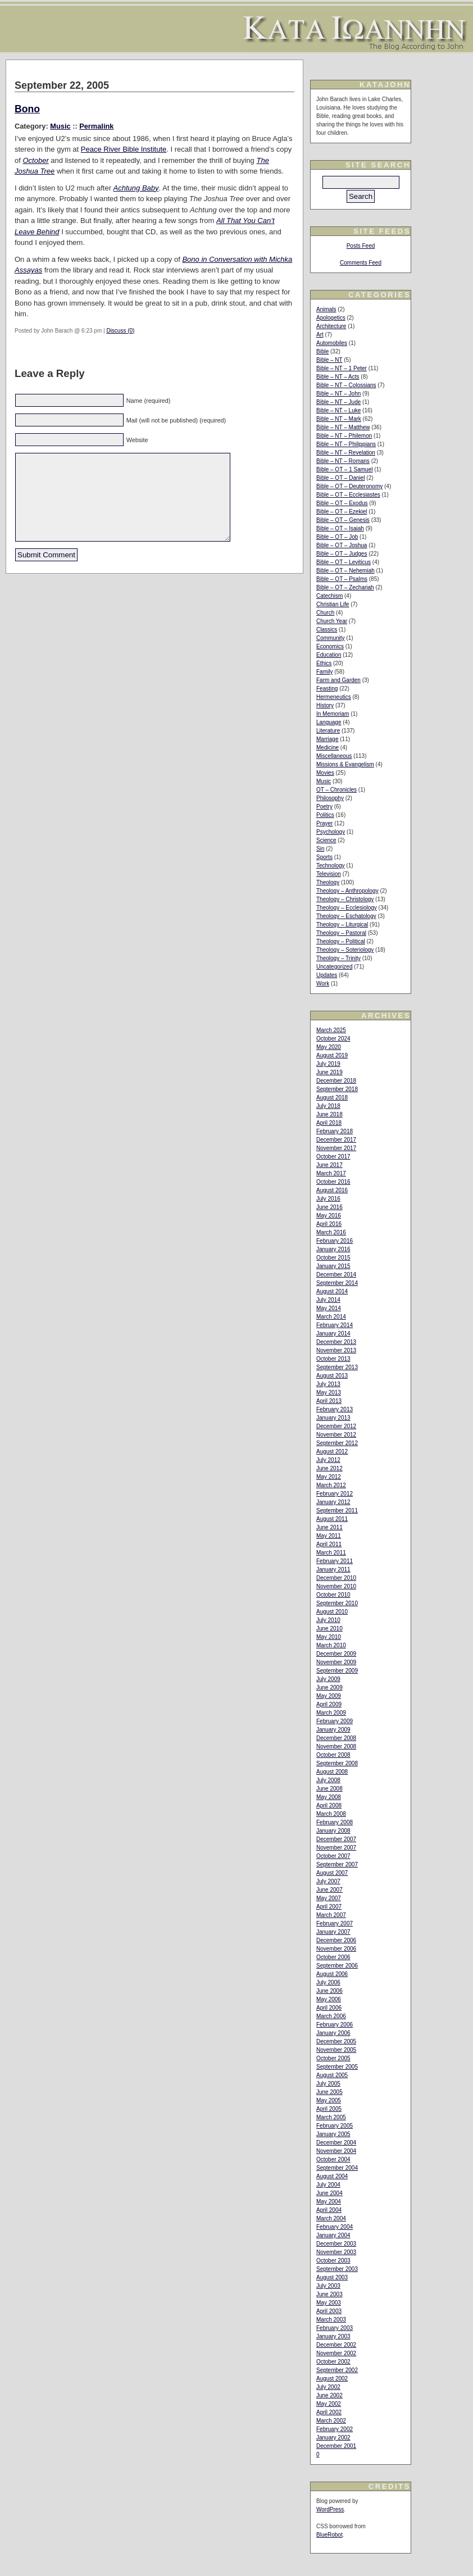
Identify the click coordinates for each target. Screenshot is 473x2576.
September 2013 (337, 1367)
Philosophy (330, 798)
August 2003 (332, 2277)
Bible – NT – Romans (343, 461)
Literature (328, 731)
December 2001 (336, 2446)
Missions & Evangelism (345, 764)
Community (330, 638)
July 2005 (328, 2083)
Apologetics (330, 318)
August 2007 (332, 1873)
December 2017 (336, 1140)
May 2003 (328, 2303)
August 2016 (332, 1190)
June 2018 (329, 1114)
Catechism (329, 596)
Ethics (323, 663)
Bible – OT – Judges (341, 554)
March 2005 (331, 2117)
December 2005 (336, 2041)
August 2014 (332, 1291)
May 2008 (328, 1797)
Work (322, 983)
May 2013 (328, 1392)
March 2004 (331, 2218)
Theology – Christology (345, 899)
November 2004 (336, 2151)
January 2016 (333, 1249)
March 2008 (331, 1814)
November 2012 (336, 1435)
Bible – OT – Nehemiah (345, 570)
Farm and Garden (338, 680)
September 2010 (337, 1603)
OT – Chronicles (336, 790)
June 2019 (329, 1072)
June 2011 (329, 1527)
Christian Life (332, 604)
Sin (320, 849)
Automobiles (331, 343)
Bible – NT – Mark (338, 419)
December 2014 (336, 1274)
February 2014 (334, 1325)
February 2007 (334, 1923)
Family (324, 672)
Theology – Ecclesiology (346, 908)
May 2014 (328, 1308)
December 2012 (336, 1426)
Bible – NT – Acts (338, 377)
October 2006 (333, 1957)
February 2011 (334, 1561)
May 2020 (328, 1047)
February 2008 (334, 1822)
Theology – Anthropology (347, 891)
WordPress (330, 2509)
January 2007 (333, 1932)
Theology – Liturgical (342, 924)
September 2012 (337, 1443)
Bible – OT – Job (337, 537)
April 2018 (329, 1123)
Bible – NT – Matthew (343, 427)
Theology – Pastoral (341, 933)
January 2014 (333, 1333)
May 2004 (328, 2201)
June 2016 (329, 1207)
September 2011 (337, 1510)
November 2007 (336, 1847)
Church (325, 613)
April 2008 (329, 1805)
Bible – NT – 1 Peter (341, 368)
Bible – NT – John (338, 393)
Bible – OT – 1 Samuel (344, 469)
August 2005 (332, 2075)
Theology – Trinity (338, 958)
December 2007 (336, 1839)
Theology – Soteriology (345, 950)
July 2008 (328, 1780)
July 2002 (328, 2387)
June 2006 (329, 1991)
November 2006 (336, 1949)
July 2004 (328, 2185)
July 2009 (328, 1679)
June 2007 (329, 1890)
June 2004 (329, 2193)
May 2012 (328, 1477)
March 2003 (331, 2319)
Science (326, 840)
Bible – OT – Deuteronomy (349, 486)
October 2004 (333, 2159)
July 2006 (328, 1982)
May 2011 (328, 1536)
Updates (326, 975)
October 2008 (333, 1755)
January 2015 (333, 1266)
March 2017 (331, 1173)
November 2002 (336, 2353)
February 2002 (334, 2429)
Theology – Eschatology (346, 916)
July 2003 (328, 2286)
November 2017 (336, 1148)
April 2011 (329, 1544)
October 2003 (333, 2260)
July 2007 (328, 1881)
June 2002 (329, 2395)
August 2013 (332, 1376)
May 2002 (328, 2404)
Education (328, 655)
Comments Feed (360, 263)
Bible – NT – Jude (338, 402)
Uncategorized (334, 967)
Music (60, 126)
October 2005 (333, 2058)
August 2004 (332, 2176)
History (325, 705)
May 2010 (328, 1637)
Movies (325, 773)
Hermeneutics (333, 697)
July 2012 (328, 1460)
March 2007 (331, 1915)
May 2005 (328, 2100)
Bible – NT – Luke (338, 410)
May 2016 (328, 1215)
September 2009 (337, 1671)
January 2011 (333, 1569)
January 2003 (333, 2336)
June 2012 (329, 1468)
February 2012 (334, 1494)
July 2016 (328, 1199)
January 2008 (333, 1831)
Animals (326, 309)
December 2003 (336, 2244)
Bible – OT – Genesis (343, 520)
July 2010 (328, 1620)
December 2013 (336, 1342)
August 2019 (332, 1055)
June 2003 (329, 2294)
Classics (326, 629)
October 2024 (333, 1038)
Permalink (96, 126)
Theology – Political (340, 941)
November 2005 (336, 2050)
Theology (327, 882)
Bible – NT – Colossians (346, 385)
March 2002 (331, 2421)
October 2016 (333, 1182)
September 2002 (337, 2370)
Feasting (327, 688)
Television (328, 874)
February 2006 (334, 2024)
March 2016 (331, 1232)
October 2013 (333, 1359)
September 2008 (337, 1763)
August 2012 (332, 1451)
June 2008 (329, 1789)
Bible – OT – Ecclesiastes (348, 495)
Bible (322, 351)
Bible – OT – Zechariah (345, 587)
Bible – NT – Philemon (344, 436)
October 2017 (333, 1156)
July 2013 (328, 1384)
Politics (325, 815)
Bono (27, 109)
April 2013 (329, 1401)
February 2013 (334, 1409)
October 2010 (333, 1595)
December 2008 (336, 1738)
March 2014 (331, 1317)
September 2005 (337, 2067)
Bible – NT (329, 360)
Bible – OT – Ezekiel (341, 511)
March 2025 (331, 1030)
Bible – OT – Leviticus (343, 562)
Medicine (327, 747)
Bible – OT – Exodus (342, 503)
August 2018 (332, 1097)
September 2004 (337, 2168)
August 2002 (332, 2378)
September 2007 (337, 1864)
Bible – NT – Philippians (346, 444)
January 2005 (333, 2134)
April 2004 (329, 2210)
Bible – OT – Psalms (341, 579)
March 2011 (331, 1553)
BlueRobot (329, 2535)
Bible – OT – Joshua (341, 545)
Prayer (324, 823)
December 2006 (336, 1940)
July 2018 (328, 1106)
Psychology (330, 832)
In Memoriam (332, 714)
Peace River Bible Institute (123, 149)
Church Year (331, 621)
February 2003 (334, 2328)
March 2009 (331, 1713)
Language (329, 722)
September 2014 (337, 1283)
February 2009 (334, 1721)
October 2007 (333, 1856)
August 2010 (332, 1612)
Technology (330, 865)
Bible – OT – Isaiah (340, 528)
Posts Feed (361, 246)
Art (320, 334)
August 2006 (332, 1974)
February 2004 (334, 2227)
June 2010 (329, 1628)
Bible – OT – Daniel (340, 478)
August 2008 (332, 1772)
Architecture (331, 326)
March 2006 (331, 2016)
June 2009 (329, 1687)
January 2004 (333, 2235)
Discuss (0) (120, 331)
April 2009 (329, 1704)
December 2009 (336, 1654)
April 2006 (329, 2008)
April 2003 (329, 2311)
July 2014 (328, 1300)
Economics (330, 646)
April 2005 (329, 2109)
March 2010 (331, 1645)
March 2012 (331, 1485)
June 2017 (329, 1165)
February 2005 (334, 2126)
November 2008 (336, 1746)
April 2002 (329, 2412)
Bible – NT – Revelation (345, 452)
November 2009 (336, 1662)
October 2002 (333, 2362)
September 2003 (337, 2269)
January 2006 (333, 2033)
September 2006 (337, 1965)
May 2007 (328, 1898)
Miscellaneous (334, 756)
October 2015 (333, 1258)
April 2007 (329, 1906)
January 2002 (333, 2437)
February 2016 (334, 1241)
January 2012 (333, 1502)
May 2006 (328, 1999)
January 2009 (333, 1730)
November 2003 (336, 2252)
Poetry (324, 806)
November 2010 (336, 1586)
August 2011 (332, 1519)
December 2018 (336, 1081)
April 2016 (329, 1224)
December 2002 (336, 2345)
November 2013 (336, 1350)
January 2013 (333, 1418)
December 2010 (336, 1578)
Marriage (327, 739)
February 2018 (334, 1131)
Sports (324, 857)
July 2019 (328, 1064)
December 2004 (336, 2142)
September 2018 (337, 1089)
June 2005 (329, 2092)
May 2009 (328, 1696)
